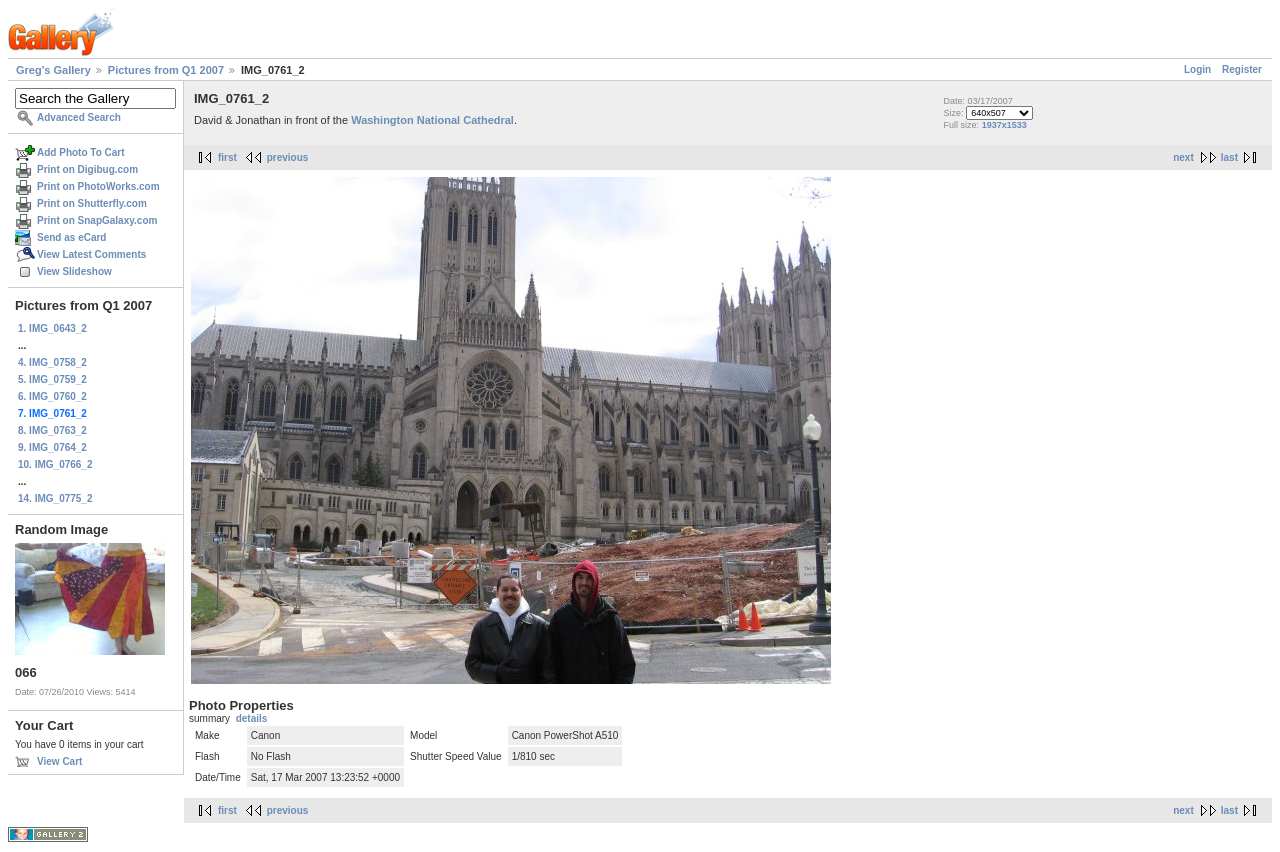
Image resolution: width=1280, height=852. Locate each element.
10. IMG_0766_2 (55, 464)
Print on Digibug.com (87, 169)
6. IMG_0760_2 (52, 396)
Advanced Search (79, 117)
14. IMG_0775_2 (55, 498)
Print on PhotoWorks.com (98, 186)
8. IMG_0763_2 (52, 430)
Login (1197, 69)
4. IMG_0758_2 (52, 362)
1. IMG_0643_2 (52, 328)
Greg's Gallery (53, 70)
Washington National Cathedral (432, 120)
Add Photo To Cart (81, 152)
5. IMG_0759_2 (52, 379)
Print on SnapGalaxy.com (97, 220)
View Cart (59, 761)
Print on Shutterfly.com (92, 203)
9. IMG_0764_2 (52, 447)
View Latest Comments (91, 254)
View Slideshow (74, 271)
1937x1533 (1004, 125)
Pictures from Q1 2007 (166, 70)
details (252, 718)
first (227, 157)
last (1229, 157)
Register (1242, 69)
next (1183, 157)
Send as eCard (71, 237)
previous (288, 157)
